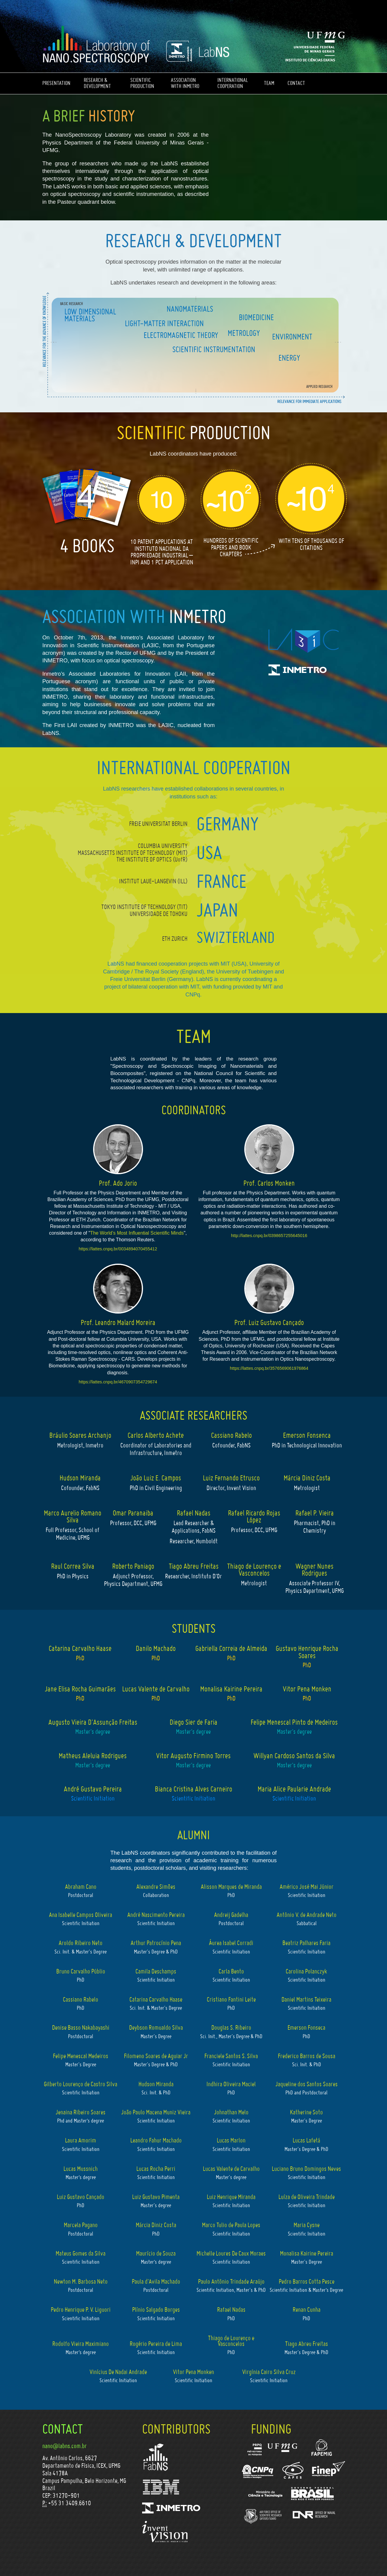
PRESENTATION (56, 83)
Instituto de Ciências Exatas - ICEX (311, 59)
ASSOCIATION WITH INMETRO (185, 82)
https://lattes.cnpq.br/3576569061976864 (269, 1368)
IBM (161, 2487)
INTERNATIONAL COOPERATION (232, 82)
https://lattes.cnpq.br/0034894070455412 (118, 1248)
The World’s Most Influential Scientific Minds (137, 1233)
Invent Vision (164, 2531)
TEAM (269, 83)
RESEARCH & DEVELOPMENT (97, 82)
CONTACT (296, 83)
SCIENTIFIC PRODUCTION (142, 82)
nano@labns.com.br (64, 2446)
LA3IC (303, 640)
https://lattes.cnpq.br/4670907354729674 (118, 1381)
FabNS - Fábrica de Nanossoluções (155, 2456)
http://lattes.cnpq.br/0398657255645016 (269, 1235)
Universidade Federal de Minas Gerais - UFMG (319, 44)
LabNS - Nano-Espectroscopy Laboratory (96, 45)
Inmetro (303, 671)
